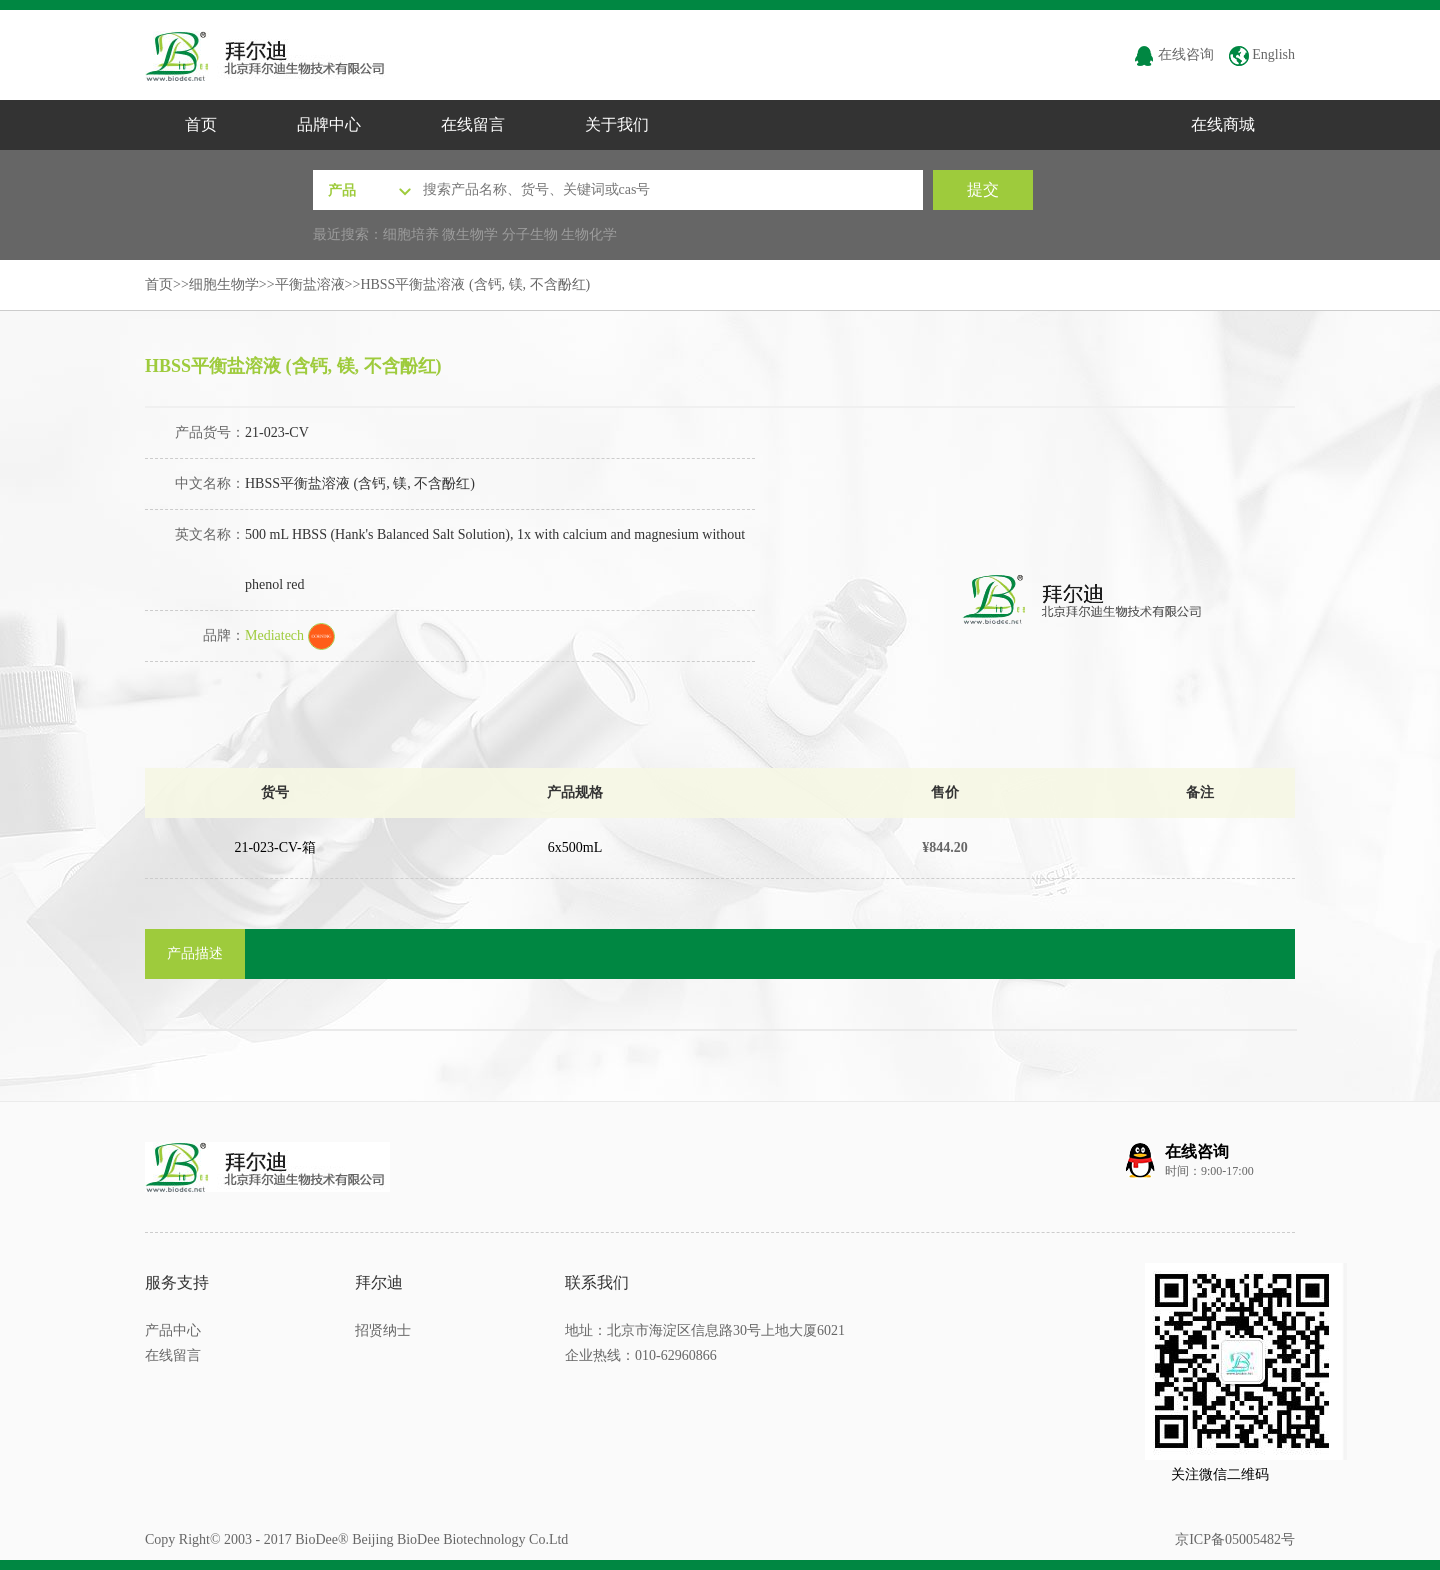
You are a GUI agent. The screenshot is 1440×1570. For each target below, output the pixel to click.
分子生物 (530, 234)
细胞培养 (411, 234)
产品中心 (173, 1330)
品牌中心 (329, 124)
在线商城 (1223, 124)
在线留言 (473, 124)
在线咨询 (1174, 54)
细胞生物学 (224, 284)
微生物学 (470, 234)
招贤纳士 (383, 1330)
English (1262, 54)
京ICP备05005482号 (1235, 1539)
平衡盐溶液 (310, 284)
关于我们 (617, 124)
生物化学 (589, 234)
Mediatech (290, 635)
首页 (201, 124)
